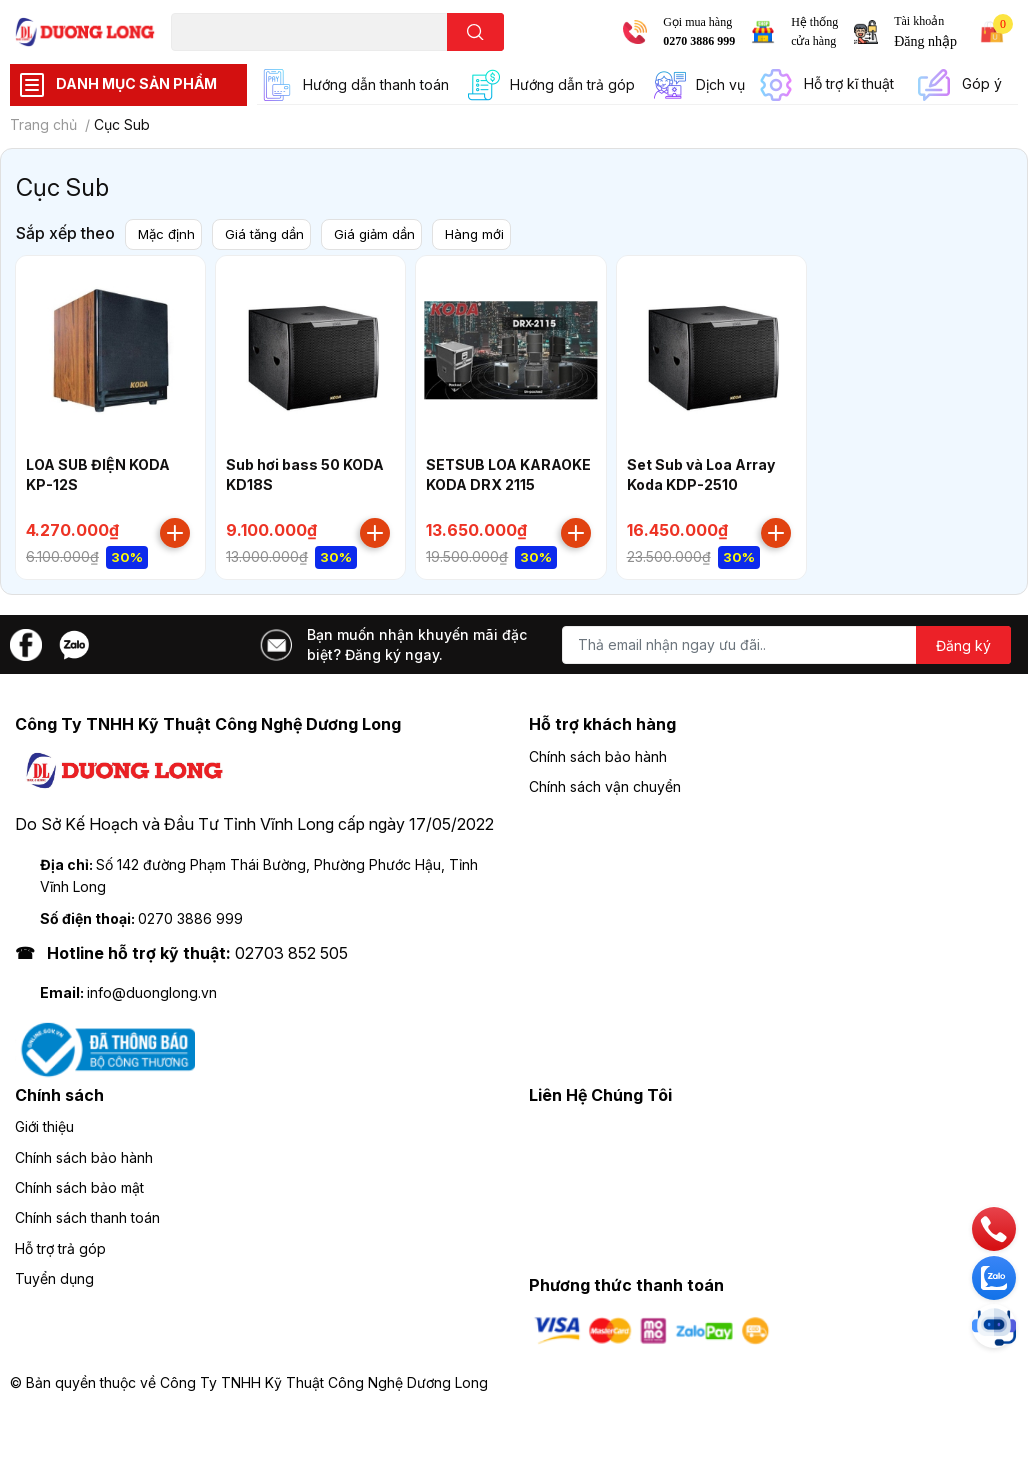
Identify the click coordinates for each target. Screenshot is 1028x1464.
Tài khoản (919, 21)
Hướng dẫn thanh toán (376, 84)
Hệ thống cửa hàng (814, 31)
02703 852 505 (291, 954)
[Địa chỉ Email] (786, 646)
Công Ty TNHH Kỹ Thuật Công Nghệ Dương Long (324, 1383)
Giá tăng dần (269, 233)
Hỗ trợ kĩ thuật (849, 83)
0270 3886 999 (699, 41)
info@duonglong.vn (152, 993)
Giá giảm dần (383, 233)
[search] (475, 32)
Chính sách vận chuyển (605, 787)
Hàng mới (486, 233)
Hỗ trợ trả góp (60, 1249)
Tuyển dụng (54, 1279)
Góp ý (982, 83)
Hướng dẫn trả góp (572, 84)
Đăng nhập (925, 41)
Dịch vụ (720, 84)
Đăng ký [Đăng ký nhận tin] (963, 646)
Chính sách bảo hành (598, 757)
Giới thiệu (44, 1127)
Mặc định (168, 233)
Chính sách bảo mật (79, 1188)
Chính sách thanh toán (87, 1218)
